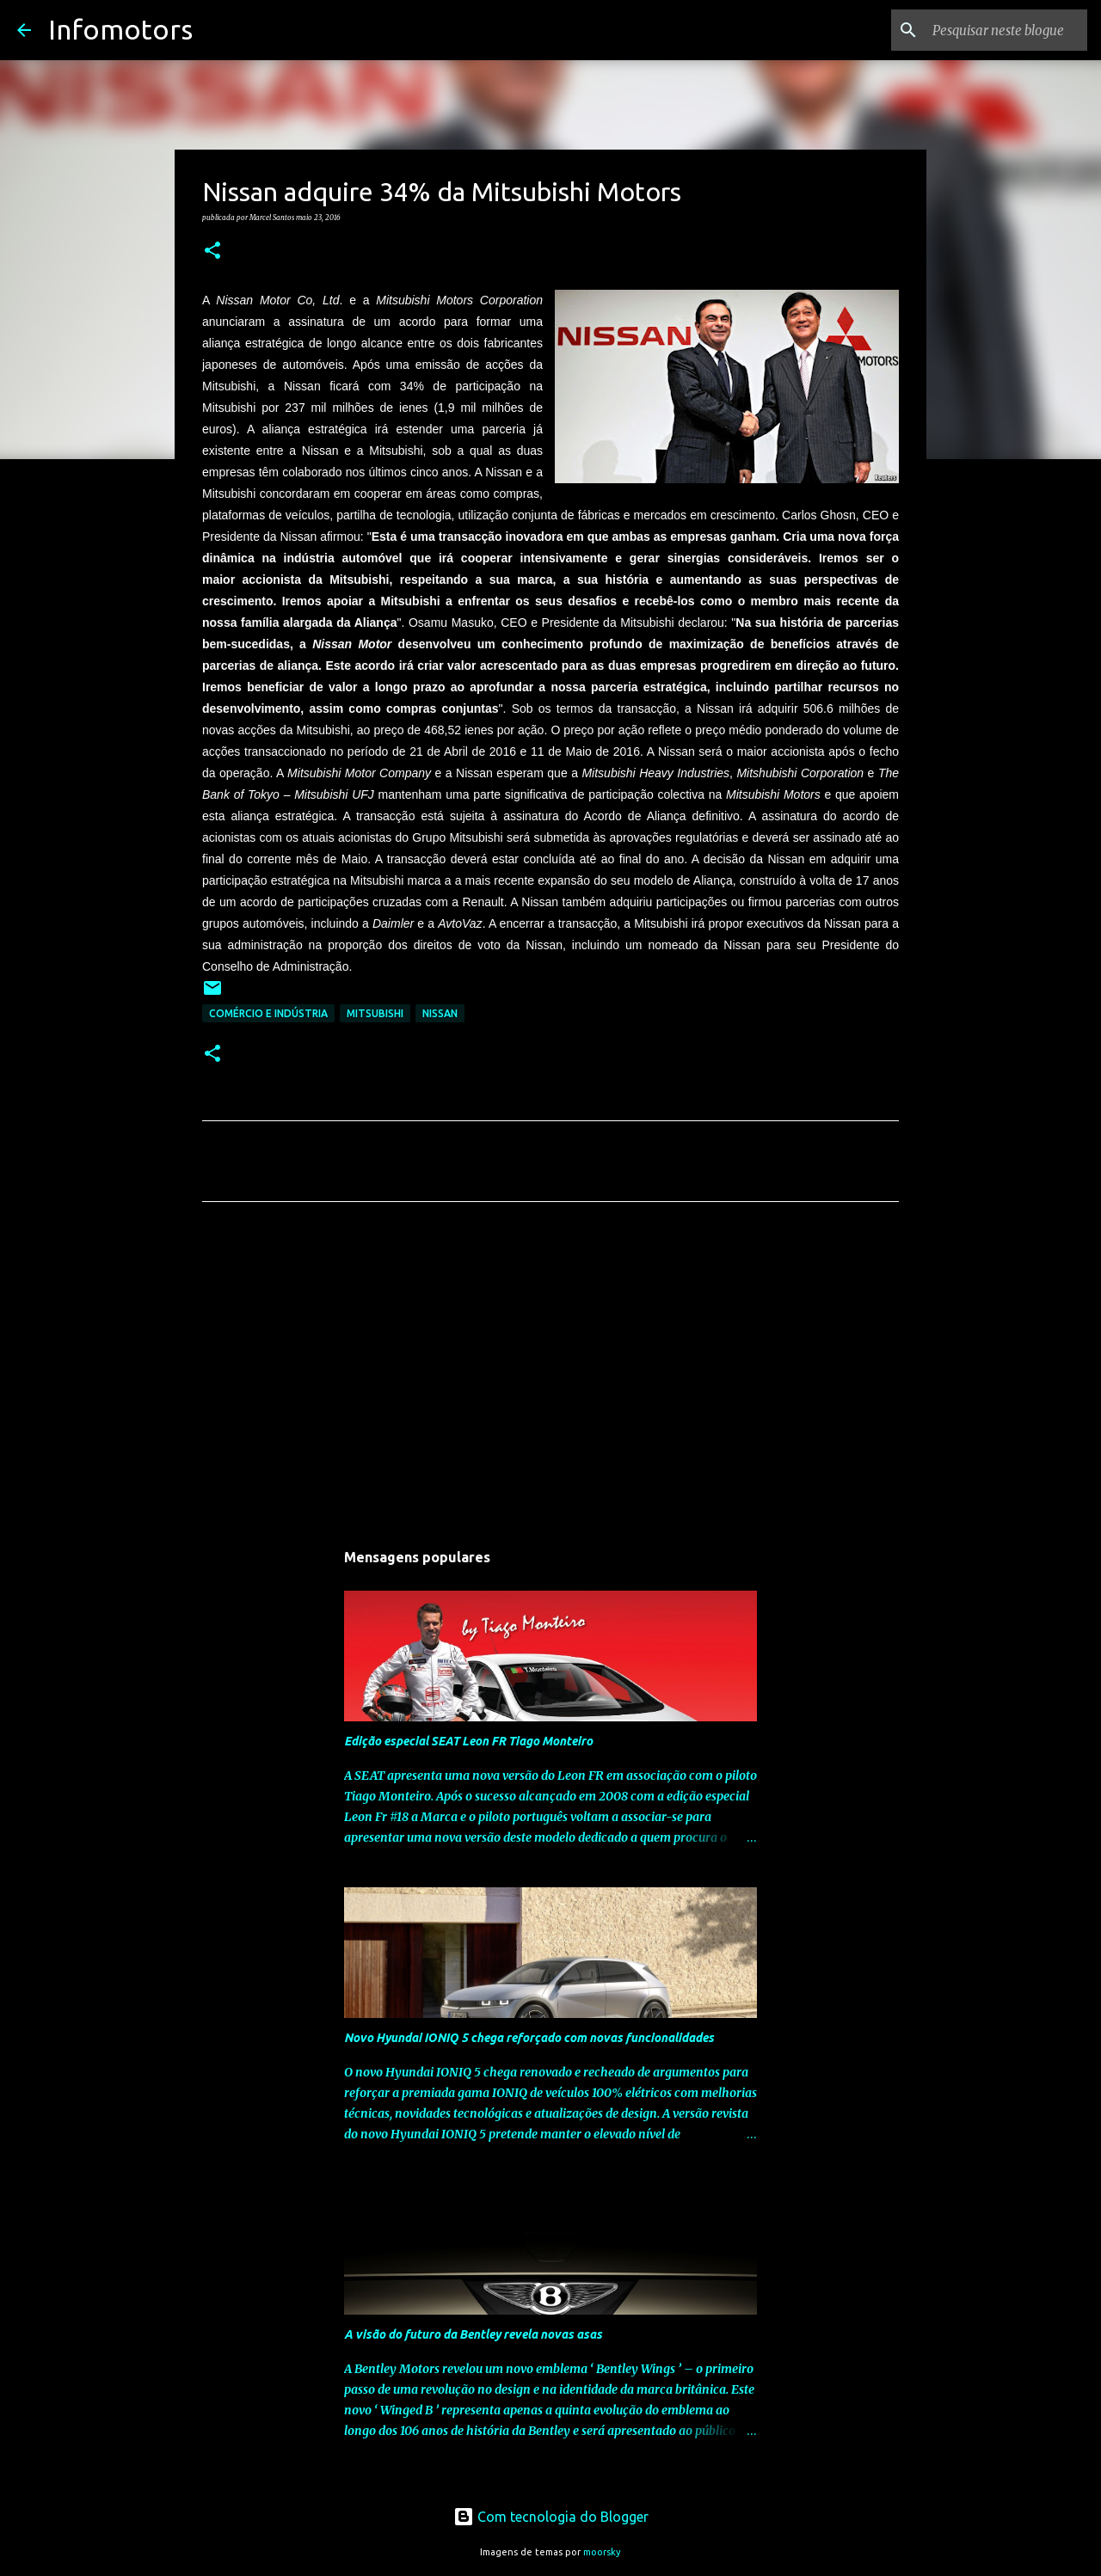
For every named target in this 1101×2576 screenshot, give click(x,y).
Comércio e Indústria (268, 1013)
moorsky (602, 2552)
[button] (212, 251)
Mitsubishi (375, 1013)
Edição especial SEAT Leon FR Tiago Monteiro (468, 1741)
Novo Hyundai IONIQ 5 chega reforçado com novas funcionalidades (529, 2038)
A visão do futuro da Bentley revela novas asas (473, 2334)
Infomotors (120, 29)
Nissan (440, 1013)
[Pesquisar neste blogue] (997, 30)
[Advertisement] (550, 1375)
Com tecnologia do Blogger (551, 2516)
